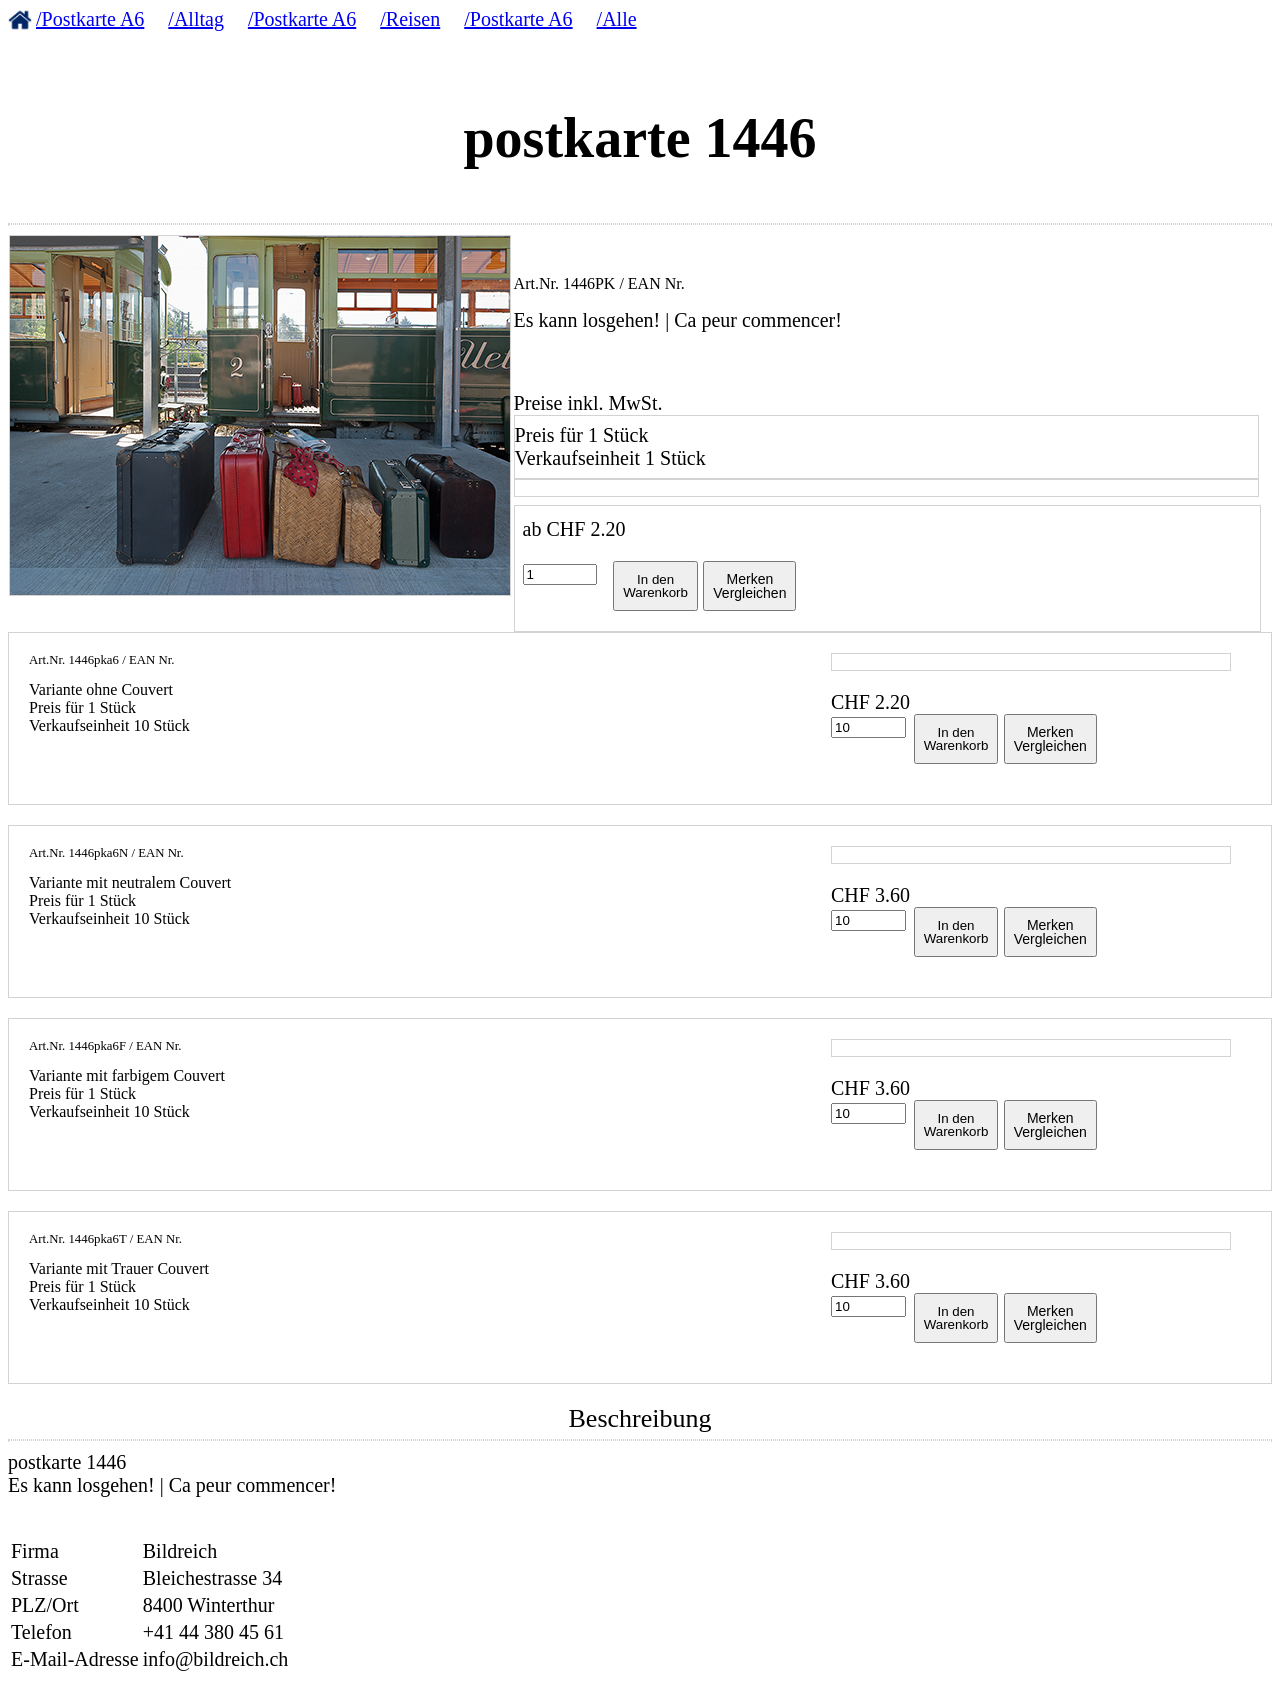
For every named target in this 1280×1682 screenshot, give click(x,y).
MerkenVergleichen (749, 586)
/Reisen (410, 19)
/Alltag (196, 19)
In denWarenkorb (655, 586)
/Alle (617, 19)
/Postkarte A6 (90, 19)
